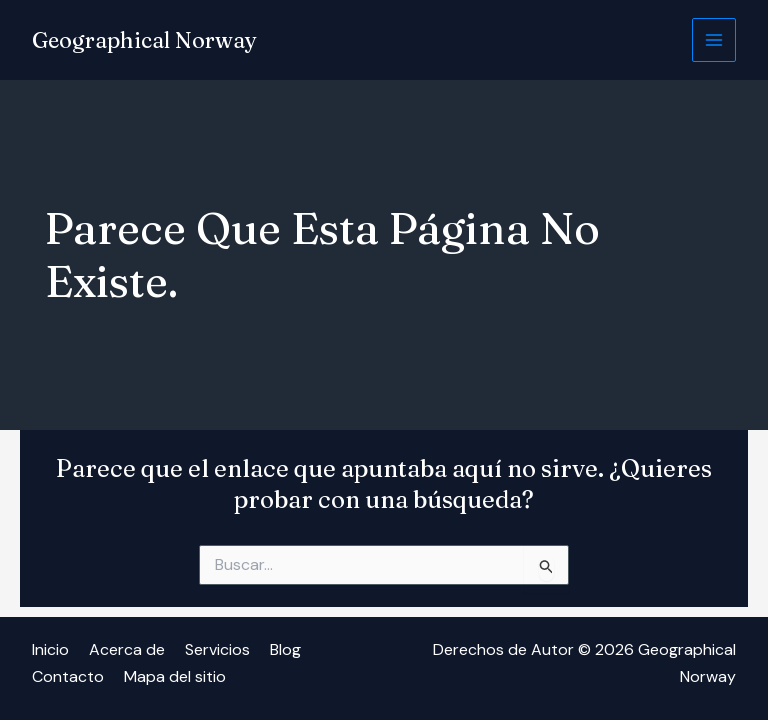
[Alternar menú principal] (714, 40)
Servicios (217, 649)
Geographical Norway (144, 40)
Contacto (68, 676)
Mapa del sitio (175, 676)
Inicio (50, 649)
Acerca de (127, 649)
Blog (285, 649)
